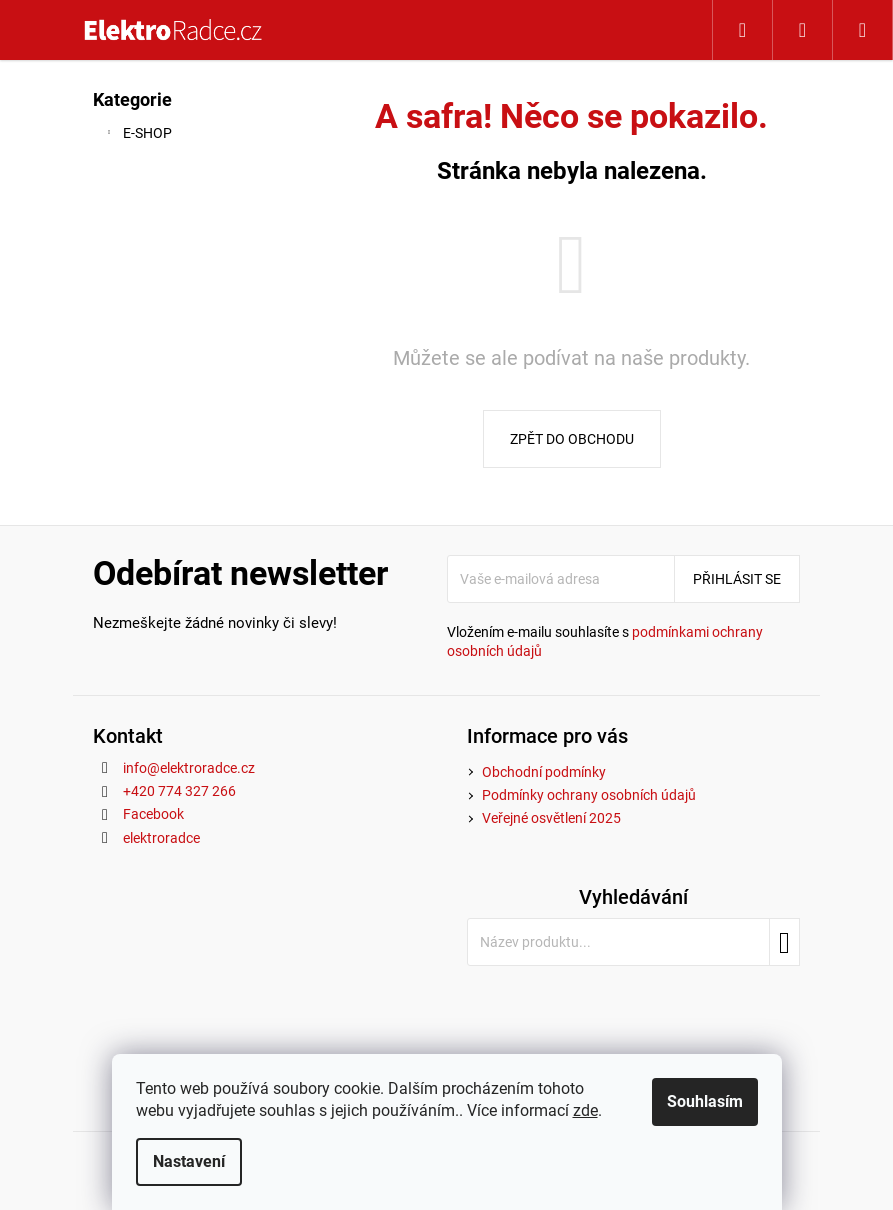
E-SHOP (137, 136)
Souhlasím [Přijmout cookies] (705, 1101)
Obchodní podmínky (544, 772)
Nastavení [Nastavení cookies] (189, 1161)
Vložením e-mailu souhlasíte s (605, 641)
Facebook (153, 814)
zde (585, 1110)
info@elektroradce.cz (189, 768)
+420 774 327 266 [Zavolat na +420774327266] (179, 791)
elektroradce (161, 838)
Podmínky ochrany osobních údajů (589, 795)
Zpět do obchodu (572, 439)
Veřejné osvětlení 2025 (551, 818)
